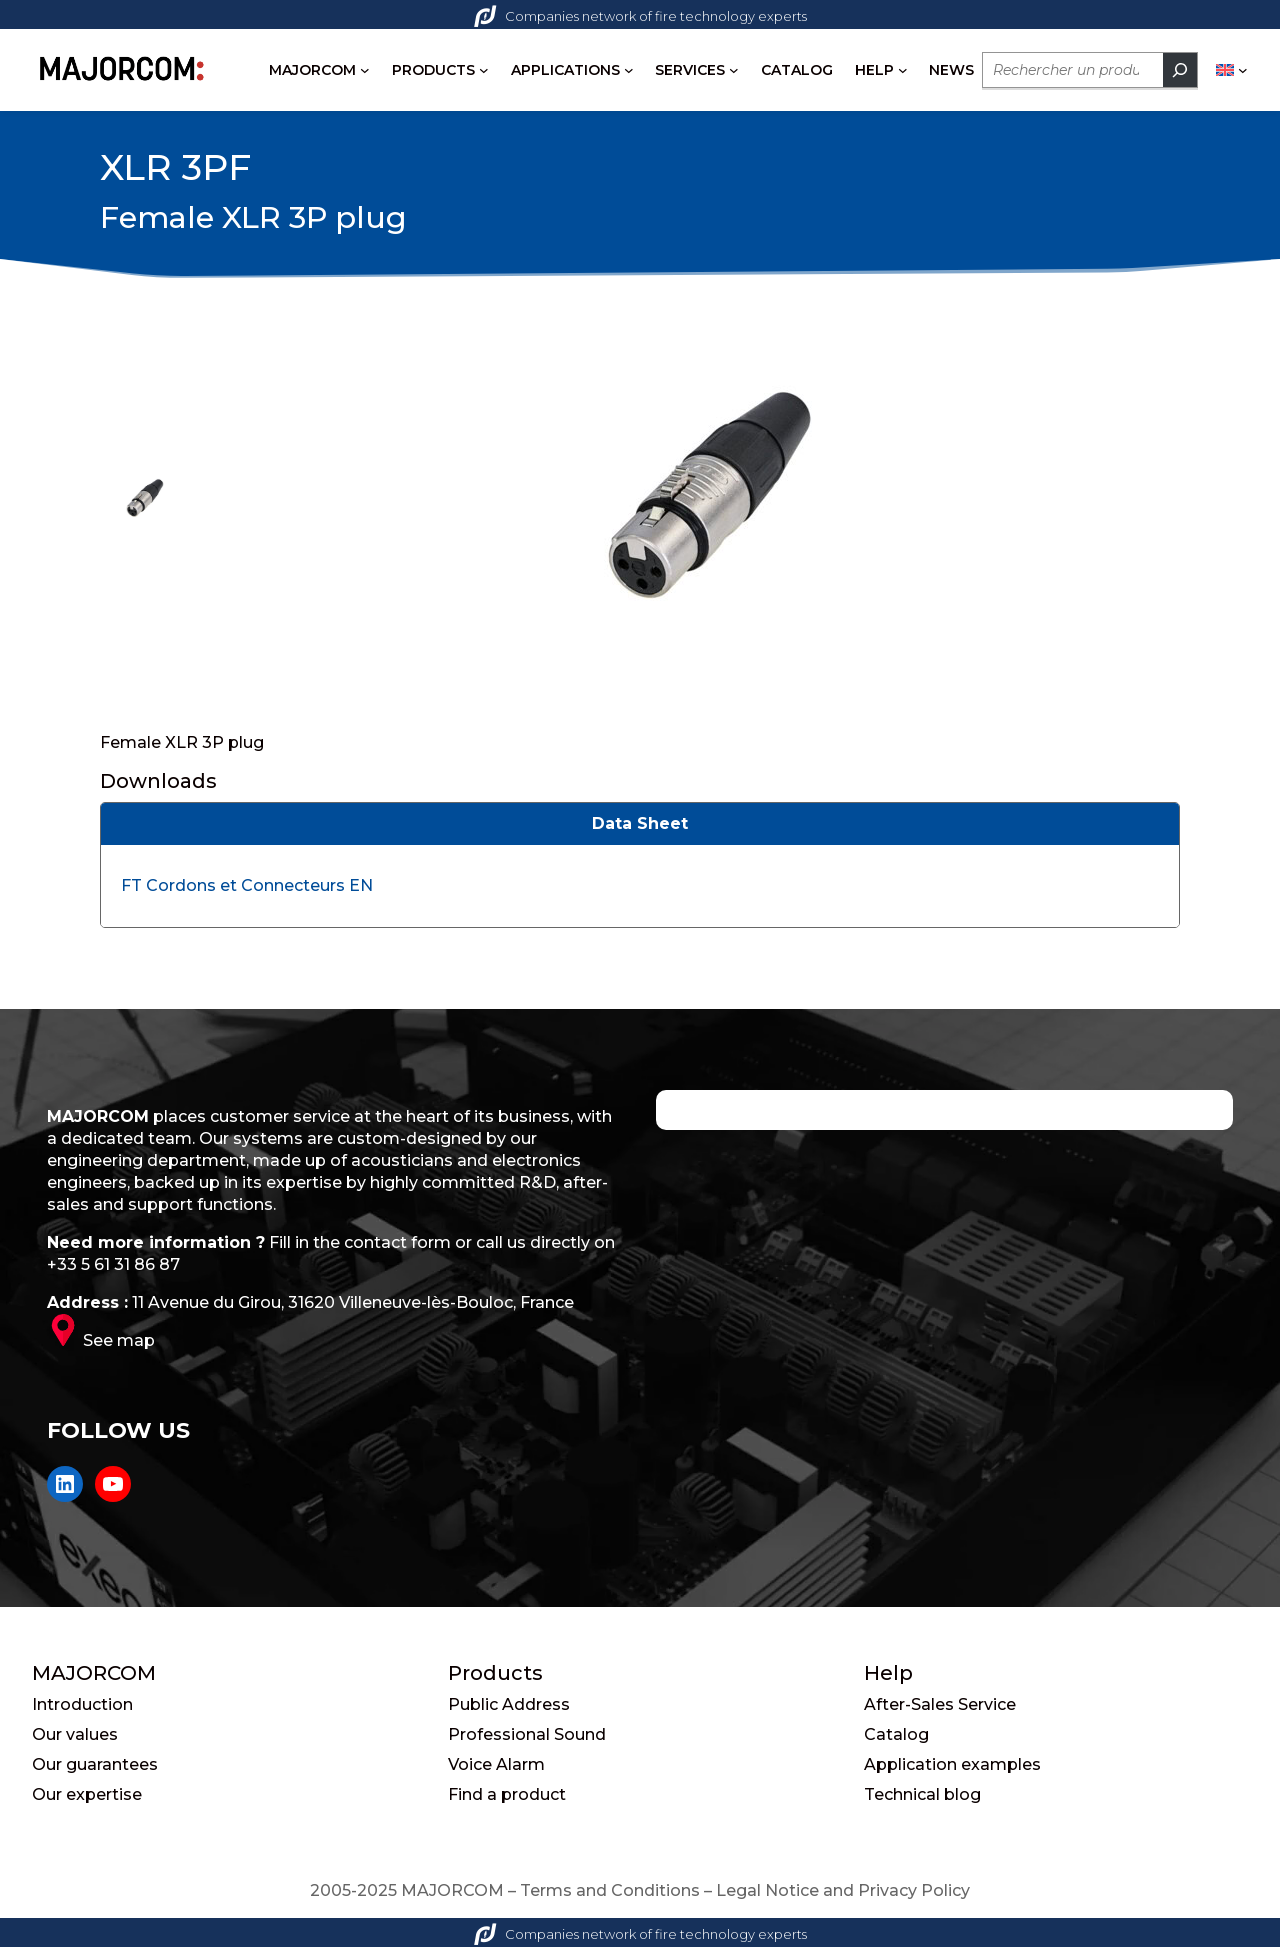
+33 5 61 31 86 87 (113, 1276)
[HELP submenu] (903, 70)
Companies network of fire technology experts (640, 16)
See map (119, 1352)
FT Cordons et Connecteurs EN (247, 897)
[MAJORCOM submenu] (365, 70)
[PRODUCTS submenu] (484, 70)
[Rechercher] (1180, 70)
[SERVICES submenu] (734, 70)
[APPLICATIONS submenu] (629, 70)
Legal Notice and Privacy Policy (843, 1902)
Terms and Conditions (610, 1902)
